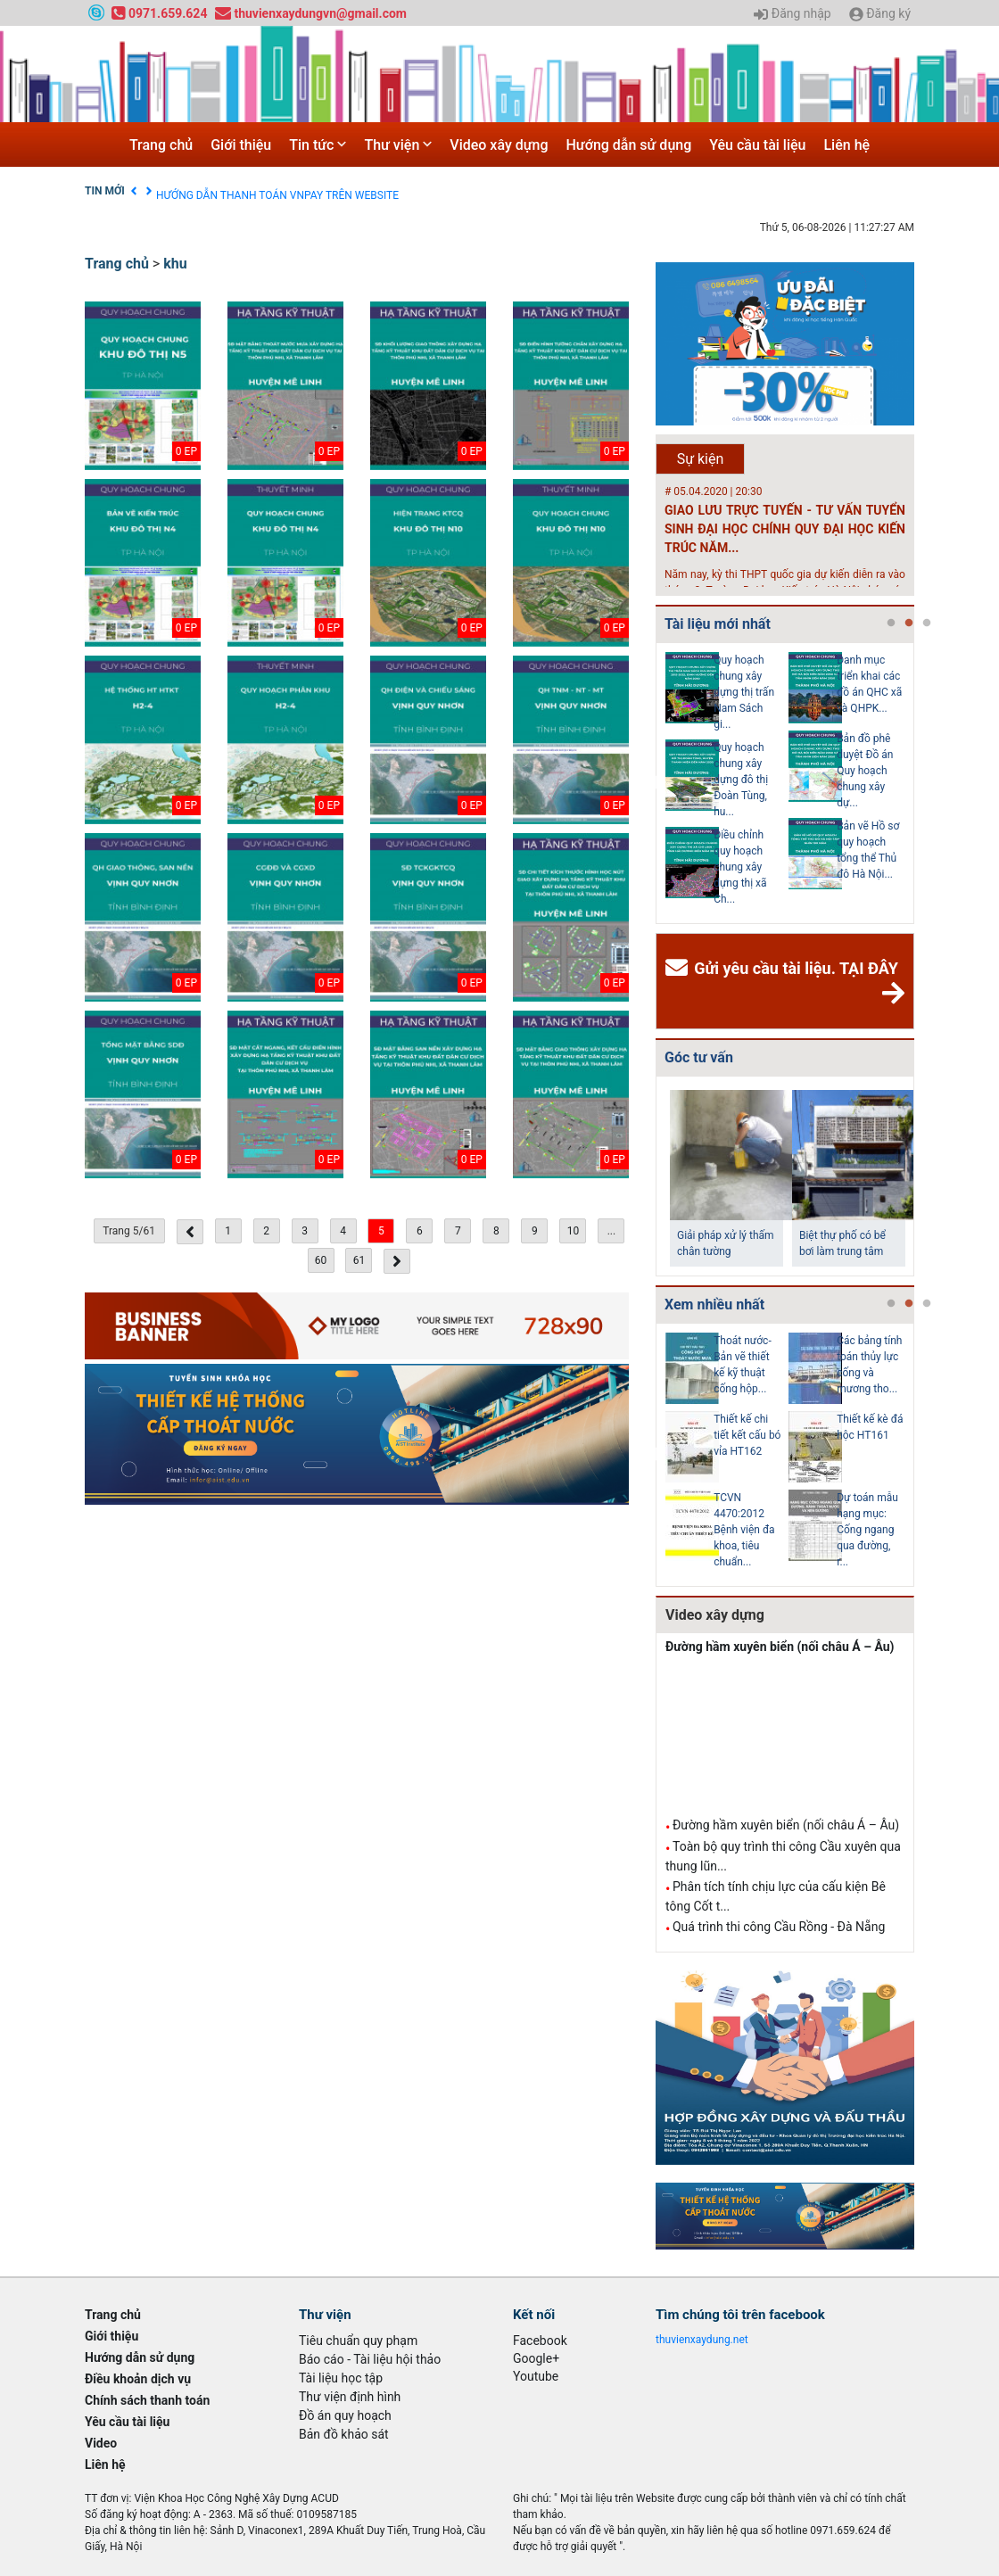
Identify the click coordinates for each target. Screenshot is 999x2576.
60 (321, 1260)
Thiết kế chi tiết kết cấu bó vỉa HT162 (747, 1435)
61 (359, 1260)
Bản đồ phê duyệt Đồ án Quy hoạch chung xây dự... (865, 770)
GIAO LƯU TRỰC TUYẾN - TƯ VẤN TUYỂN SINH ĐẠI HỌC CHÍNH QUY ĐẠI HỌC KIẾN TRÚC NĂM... (785, 529)
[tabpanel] (726, 783)
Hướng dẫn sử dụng (629, 144)
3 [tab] (927, 623)
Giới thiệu (241, 144)
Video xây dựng (499, 144)
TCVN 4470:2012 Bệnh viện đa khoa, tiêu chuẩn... (744, 1529)
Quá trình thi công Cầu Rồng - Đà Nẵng (779, 1927)
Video (101, 2443)
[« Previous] (190, 1232)
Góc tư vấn (699, 1057)
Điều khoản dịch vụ (201, 192)
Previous (652, 783)
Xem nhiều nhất (714, 1304)
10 (573, 1231)
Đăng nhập (792, 14)
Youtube (535, 2376)
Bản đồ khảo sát (344, 2434)
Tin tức (317, 144)
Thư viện (398, 144)
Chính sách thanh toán (147, 2400)
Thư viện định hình (349, 2397)
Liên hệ (846, 144)
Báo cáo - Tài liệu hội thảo (370, 2359)
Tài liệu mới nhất (718, 623)
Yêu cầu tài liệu (757, 144)
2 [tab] (909, 623)
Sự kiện (700, 458)
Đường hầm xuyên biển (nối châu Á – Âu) (780, 1646)
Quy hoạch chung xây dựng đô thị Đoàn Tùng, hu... (741, 779)
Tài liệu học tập (341, 2378)
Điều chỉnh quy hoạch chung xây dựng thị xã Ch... (740, 867)
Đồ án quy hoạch (345, 2415)
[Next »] (397, 1261)
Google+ (536, 2358)
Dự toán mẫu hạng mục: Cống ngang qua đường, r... (867, 1529)
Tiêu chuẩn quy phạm (358, 2340)
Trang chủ (161, 144)
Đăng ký (880, 14)
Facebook (540, 2340)
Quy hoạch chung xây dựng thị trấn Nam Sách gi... (744, 692)
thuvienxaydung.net (702, 2339)
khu (174, 263)
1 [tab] (891, 623)
